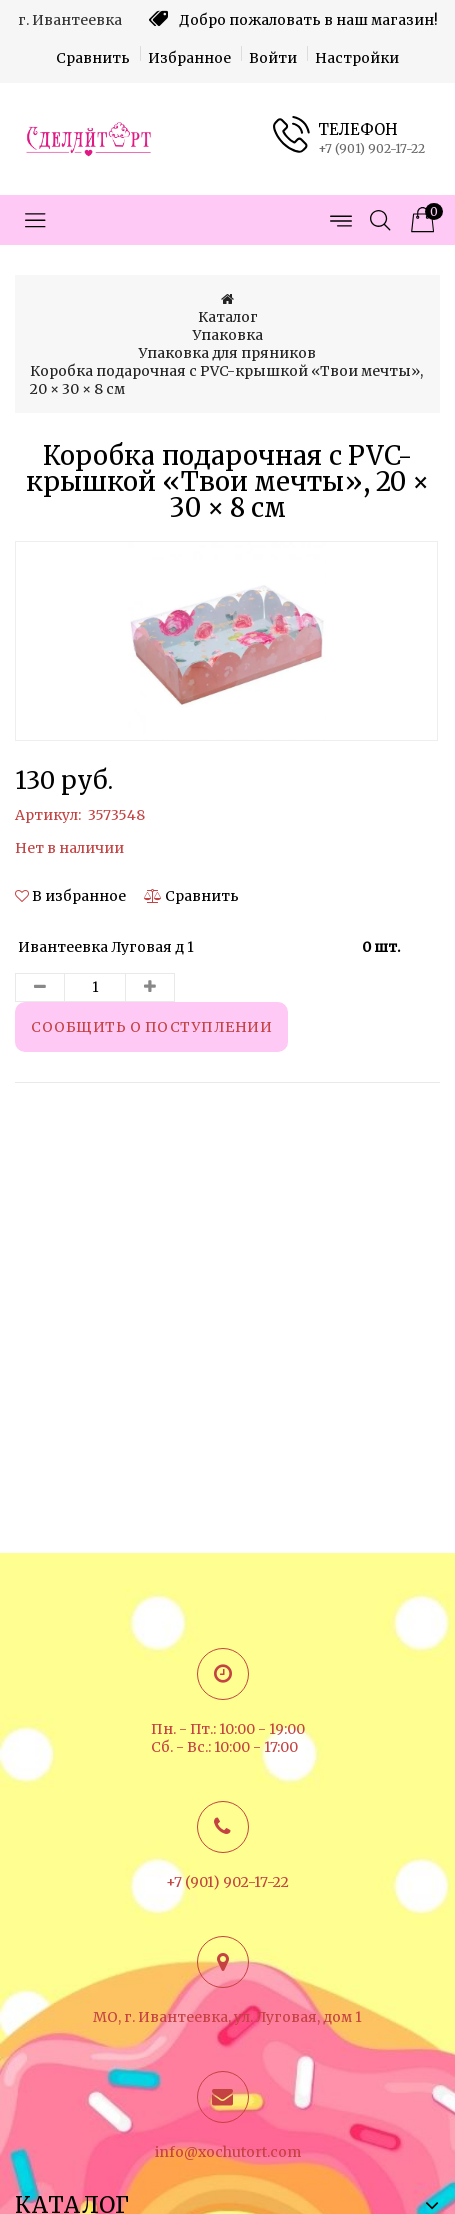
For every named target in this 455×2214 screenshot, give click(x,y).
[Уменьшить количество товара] (40, 987)
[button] (72, 896)
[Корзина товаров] (420, 220)
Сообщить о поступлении (151, 1027)
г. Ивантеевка (70, 20)
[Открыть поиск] (380, 220)
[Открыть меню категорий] (35, 220)
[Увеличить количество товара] (150, 987)
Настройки (357, 58)
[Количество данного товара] (95, 987)
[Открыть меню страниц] (340, 220)
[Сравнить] (191, 896)
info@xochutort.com (228, 2152)
